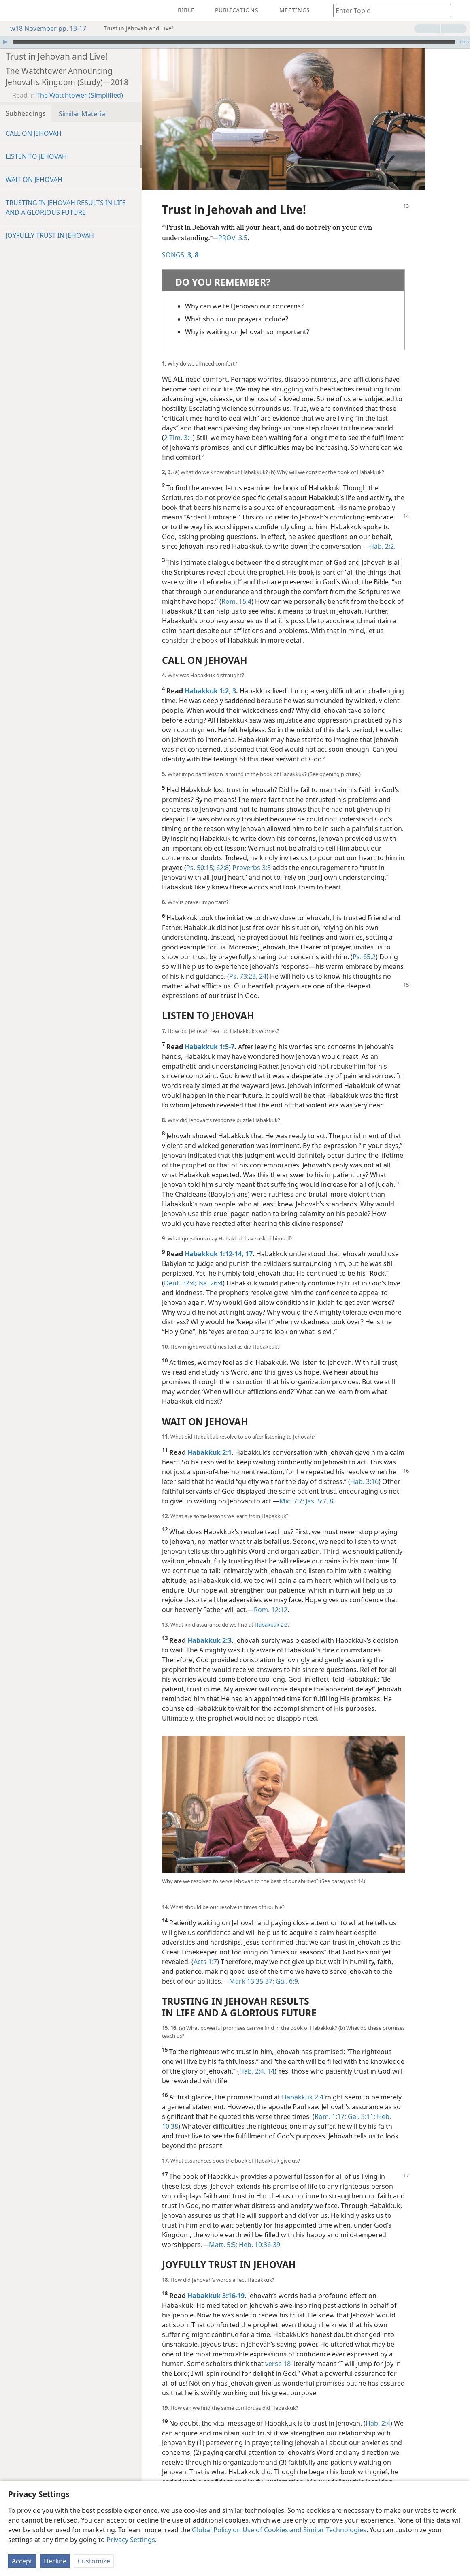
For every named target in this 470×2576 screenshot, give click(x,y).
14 (270, 2071)
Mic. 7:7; (291, 1500)
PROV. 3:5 (232, 237)
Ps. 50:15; (200, 867)
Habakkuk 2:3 (271, 1624)
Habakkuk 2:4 (302, 2097)
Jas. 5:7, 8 (318, 1500)
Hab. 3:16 (364, 1481)
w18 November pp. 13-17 (44, 28)
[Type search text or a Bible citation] (388, 10)
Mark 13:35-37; (251, 1981)
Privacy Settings (130, 2539)
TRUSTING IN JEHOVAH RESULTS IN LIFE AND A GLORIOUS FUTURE (66, 207)
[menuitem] (12, 10)
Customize (94, 2561)
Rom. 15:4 (236, 601)
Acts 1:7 (205, 1961)
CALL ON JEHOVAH (34, 133)
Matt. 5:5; (223, 2244)
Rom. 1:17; (330, 2116)
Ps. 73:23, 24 (247, 976)
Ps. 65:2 (364, 956)
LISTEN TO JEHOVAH (36, 156)
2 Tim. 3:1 (178, 437)
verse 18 (278, 2363)
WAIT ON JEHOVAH (34, 179)
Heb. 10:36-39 (258, 2244)
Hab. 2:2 (381, 546)
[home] (12, 10)
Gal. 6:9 (286, 1981)
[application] (235, 42)
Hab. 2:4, (252, 2071)
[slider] (234, 42)
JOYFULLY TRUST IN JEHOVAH (50, 235)
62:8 (222, 867)
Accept (22, 2561)
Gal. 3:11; (360, 2116)
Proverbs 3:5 (251, 867)
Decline (55, 2561)
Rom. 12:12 (270, 1609)
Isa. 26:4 (209, 1282)
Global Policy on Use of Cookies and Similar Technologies (279, 2529)
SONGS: (177, 254)
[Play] (5, 41)
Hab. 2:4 (378, 2423)
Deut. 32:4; (180, 1282)
